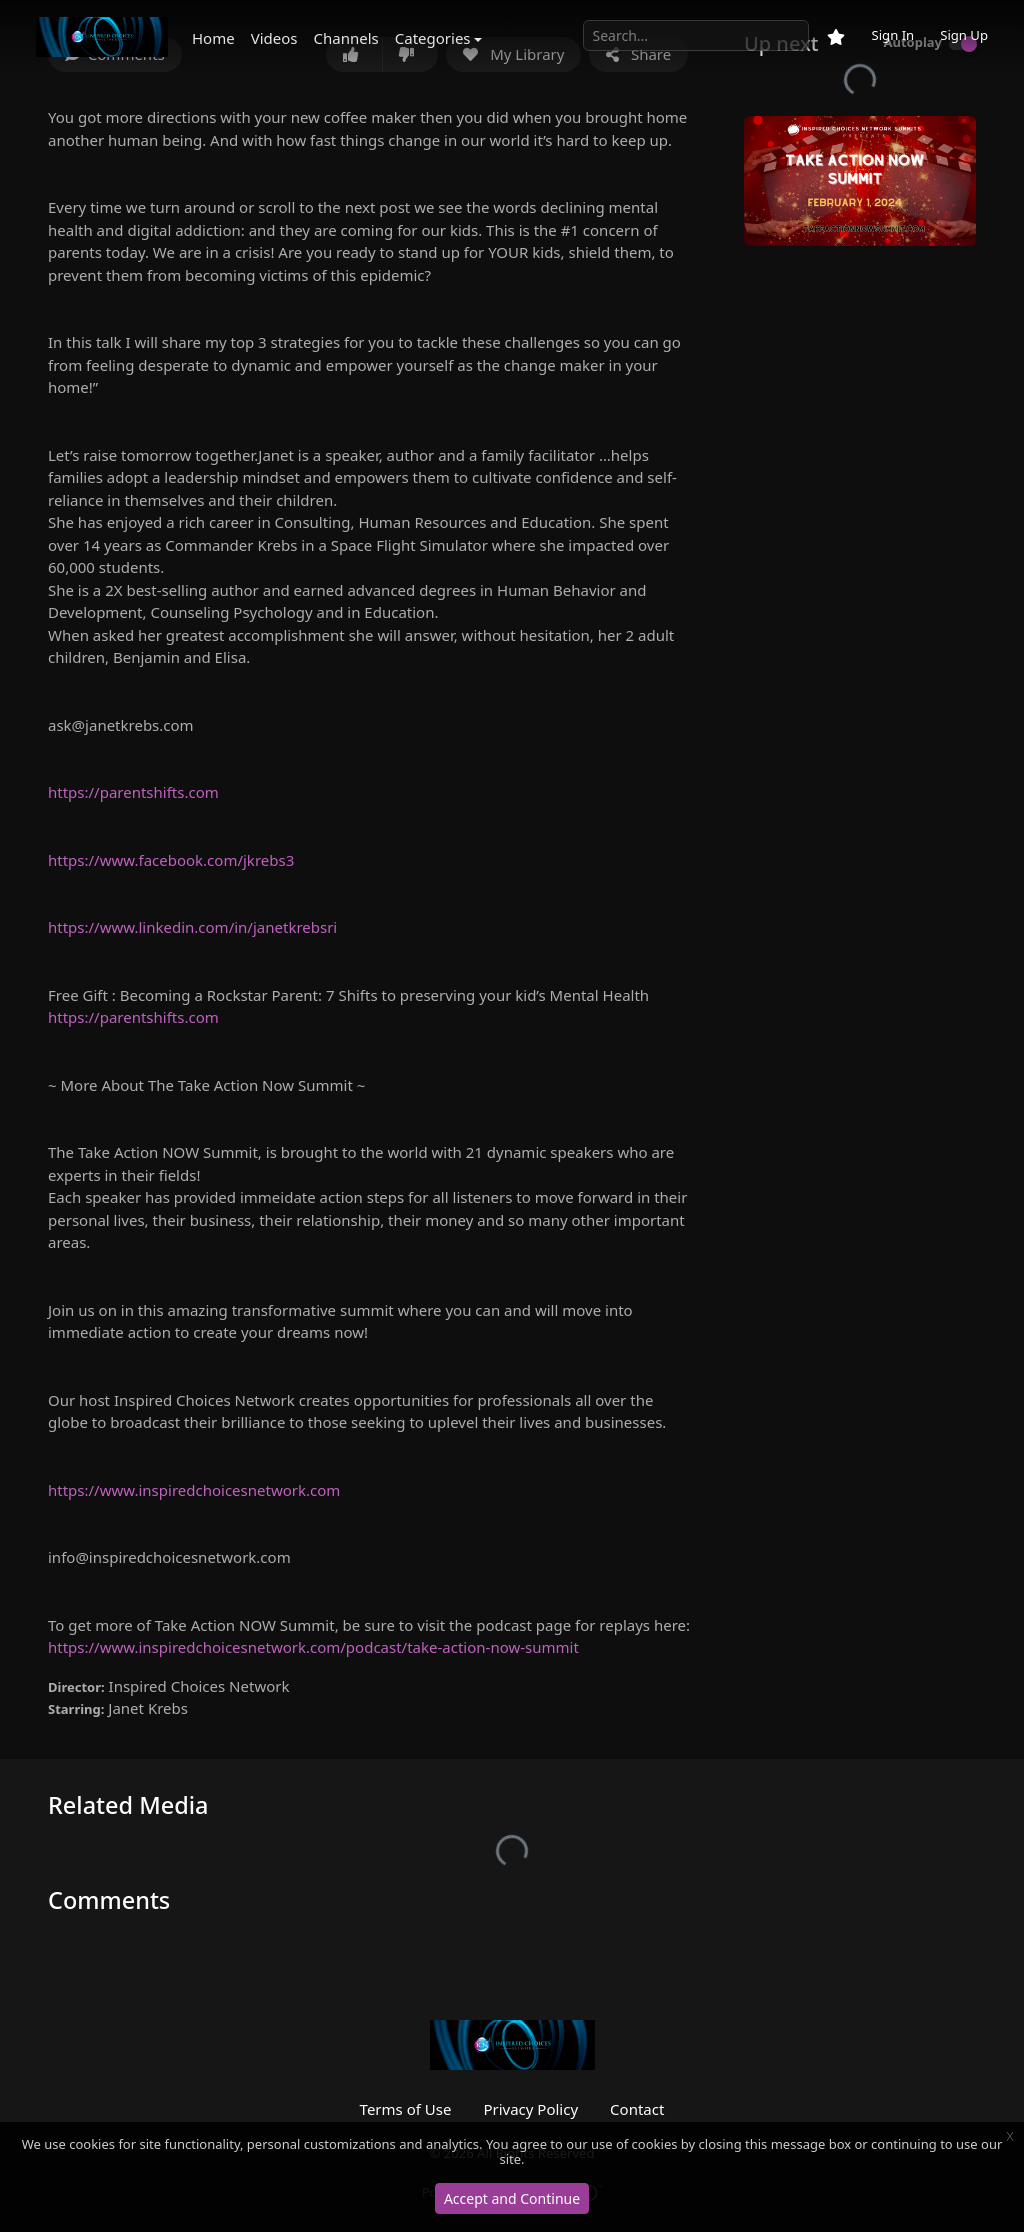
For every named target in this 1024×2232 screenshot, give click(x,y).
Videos (274, 38)
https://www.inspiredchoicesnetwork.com (194, 1490)
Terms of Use (406, 2109)
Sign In (892, 35)
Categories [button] (433, 38)
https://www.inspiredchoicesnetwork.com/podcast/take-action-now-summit (313, 1647)
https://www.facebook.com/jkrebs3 (171, 860)
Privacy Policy (530, 2109)
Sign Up (964, 35)
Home (213, 38)
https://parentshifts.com (133, 792)
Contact (637, 2109)
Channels (346, 38)
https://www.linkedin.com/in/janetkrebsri (192, 927)
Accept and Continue (512, 2198)
